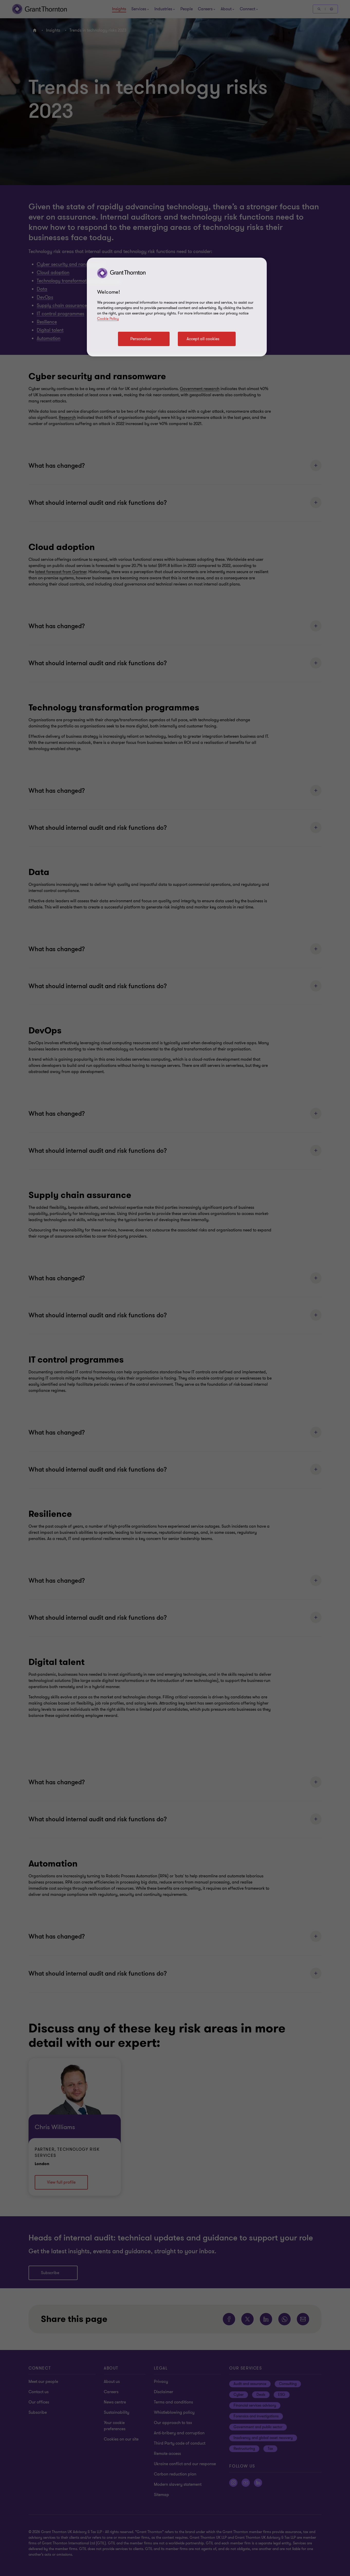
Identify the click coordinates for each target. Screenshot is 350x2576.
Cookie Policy (108, 318)
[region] (177, 307)
